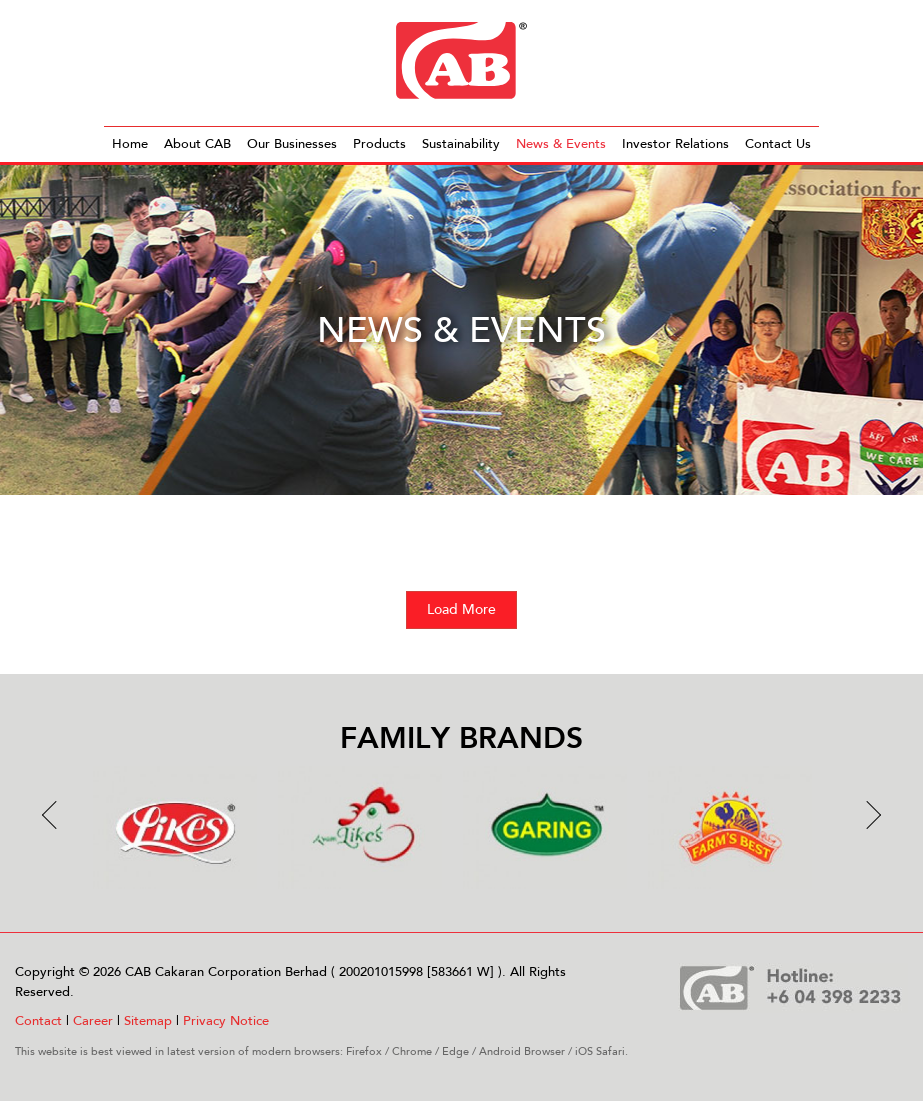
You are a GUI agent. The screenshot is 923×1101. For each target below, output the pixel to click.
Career (93, 1021)
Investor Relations (675, 144)
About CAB (197, 144)
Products (379, 144)
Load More (461, 609)
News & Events (561, 144)
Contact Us (778, 144)
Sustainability (461, 144)
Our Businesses (292, 144)
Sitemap (148, 1021)
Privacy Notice (226, 1021)
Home (130, 144)
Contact (38, 1021)
